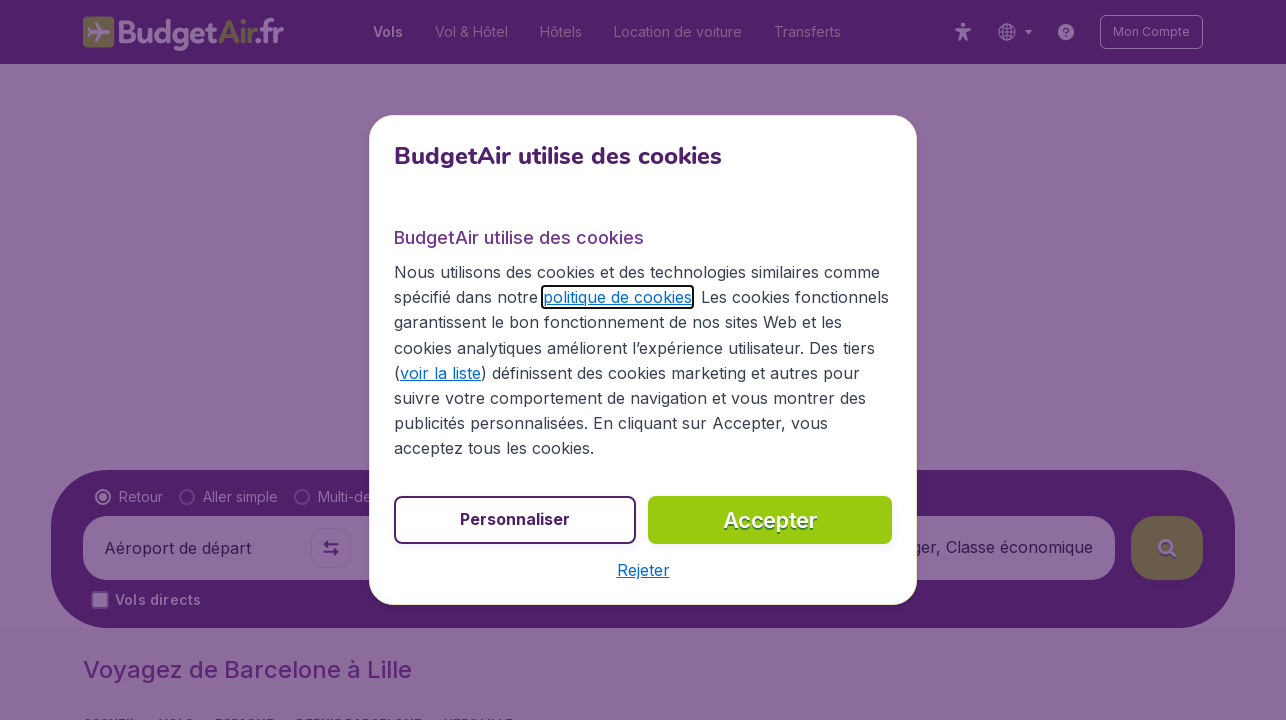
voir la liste (440, 373)
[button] (643, 570)
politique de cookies (617, 297)
